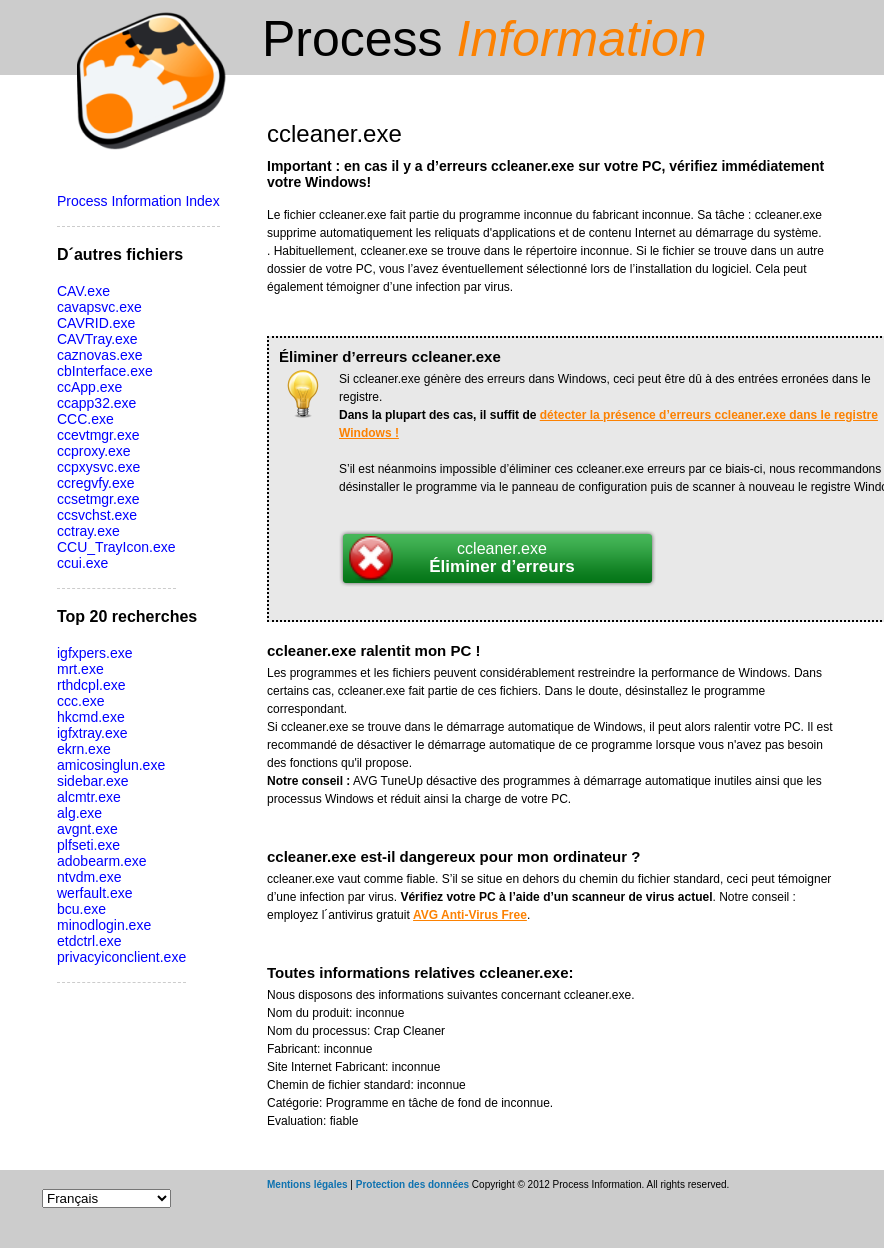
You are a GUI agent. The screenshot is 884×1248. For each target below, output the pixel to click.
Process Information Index (138, 201)
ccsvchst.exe (97, 515)
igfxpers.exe (94, 653)
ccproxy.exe (94, 451)
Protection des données (412, 1184)
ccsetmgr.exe (98, 499)
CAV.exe (83, 291)
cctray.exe (88, 531)
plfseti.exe (88, 845)
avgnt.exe (87, 829)
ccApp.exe (89, 387)
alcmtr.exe (89, 797)
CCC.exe (85, 419)
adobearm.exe (102, 861)
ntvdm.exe (89, 877)
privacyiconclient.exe (121, 957)
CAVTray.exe (97, 339)
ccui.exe (82, 563)
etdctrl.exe (89, 941)
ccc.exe (80, 701)
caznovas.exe (100, 355)
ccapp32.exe (96, 403)
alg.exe (79, 813)
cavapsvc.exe (99, 307)
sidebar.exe (93, 781)
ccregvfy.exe (96, 483)
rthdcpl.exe (91, 685)
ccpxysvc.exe (98, 467)
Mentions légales (307, 1184)
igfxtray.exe (92, 733)
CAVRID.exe (96, 323)
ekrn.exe (84, 749)
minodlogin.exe (104, 925)
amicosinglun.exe (111, 765)
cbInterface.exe (105, 371)
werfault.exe (94, 893)
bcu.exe (81, 909)
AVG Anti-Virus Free (470, 915)
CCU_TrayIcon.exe (116, 547)
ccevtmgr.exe (98, 435)
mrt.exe (80, 669)
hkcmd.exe (91, 717)
